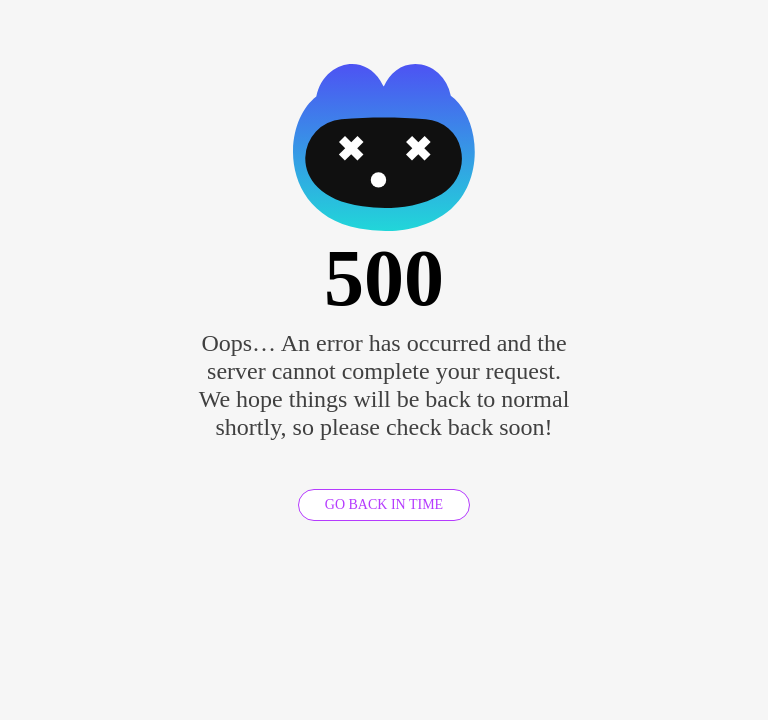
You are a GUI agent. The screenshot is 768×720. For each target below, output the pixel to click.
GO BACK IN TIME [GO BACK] (384, 504)
